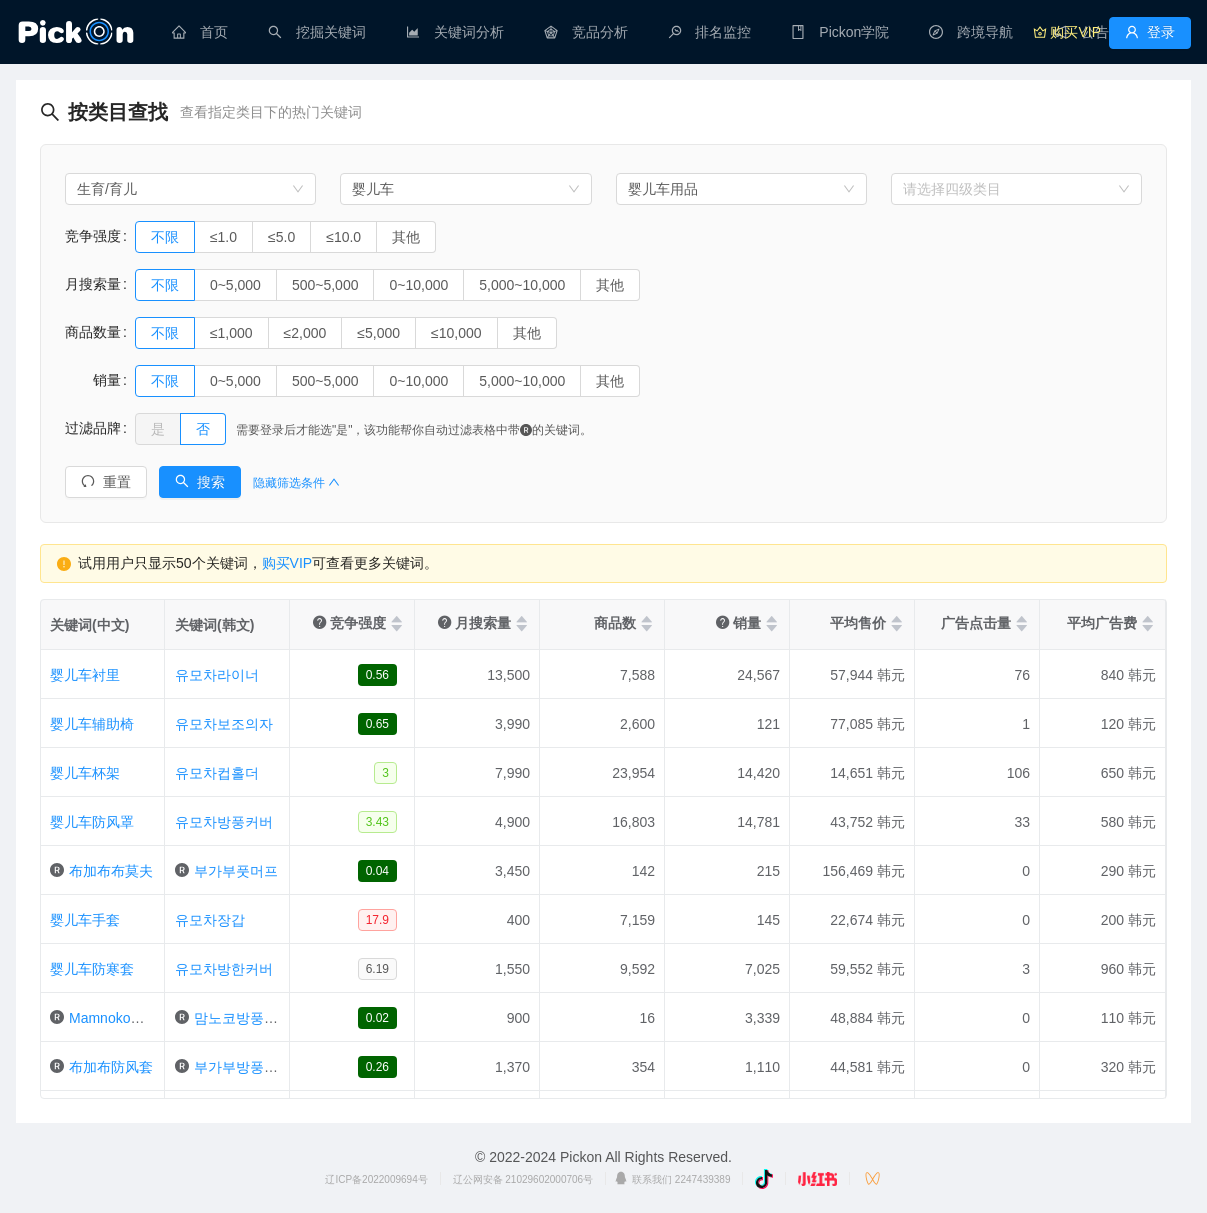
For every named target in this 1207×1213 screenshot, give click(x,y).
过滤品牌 (93, 428)
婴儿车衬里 (85, 675)
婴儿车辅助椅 (92, 724)
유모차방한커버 (224, 969)
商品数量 (93, 332)
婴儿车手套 (85, 920)
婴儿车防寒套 (92, 969)
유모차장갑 (210, 920)
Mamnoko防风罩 (120, 1018)
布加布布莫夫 (111, 871)
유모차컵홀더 (217, 773)
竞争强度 (93, 236)
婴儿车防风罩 (92, 822)
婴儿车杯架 (85, 773)
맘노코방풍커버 (243, 1018)
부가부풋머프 (236, 871)
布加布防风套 (111, 1067)
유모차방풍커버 (224, 822)
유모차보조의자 (224, 724)
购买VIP (287, 563)
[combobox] (190, 189)
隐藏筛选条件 (296, 483)
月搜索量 (93, 284)
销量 (93, 380)
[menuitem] (200, 32)
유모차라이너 (217, 675)
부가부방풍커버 (243, 1067)
